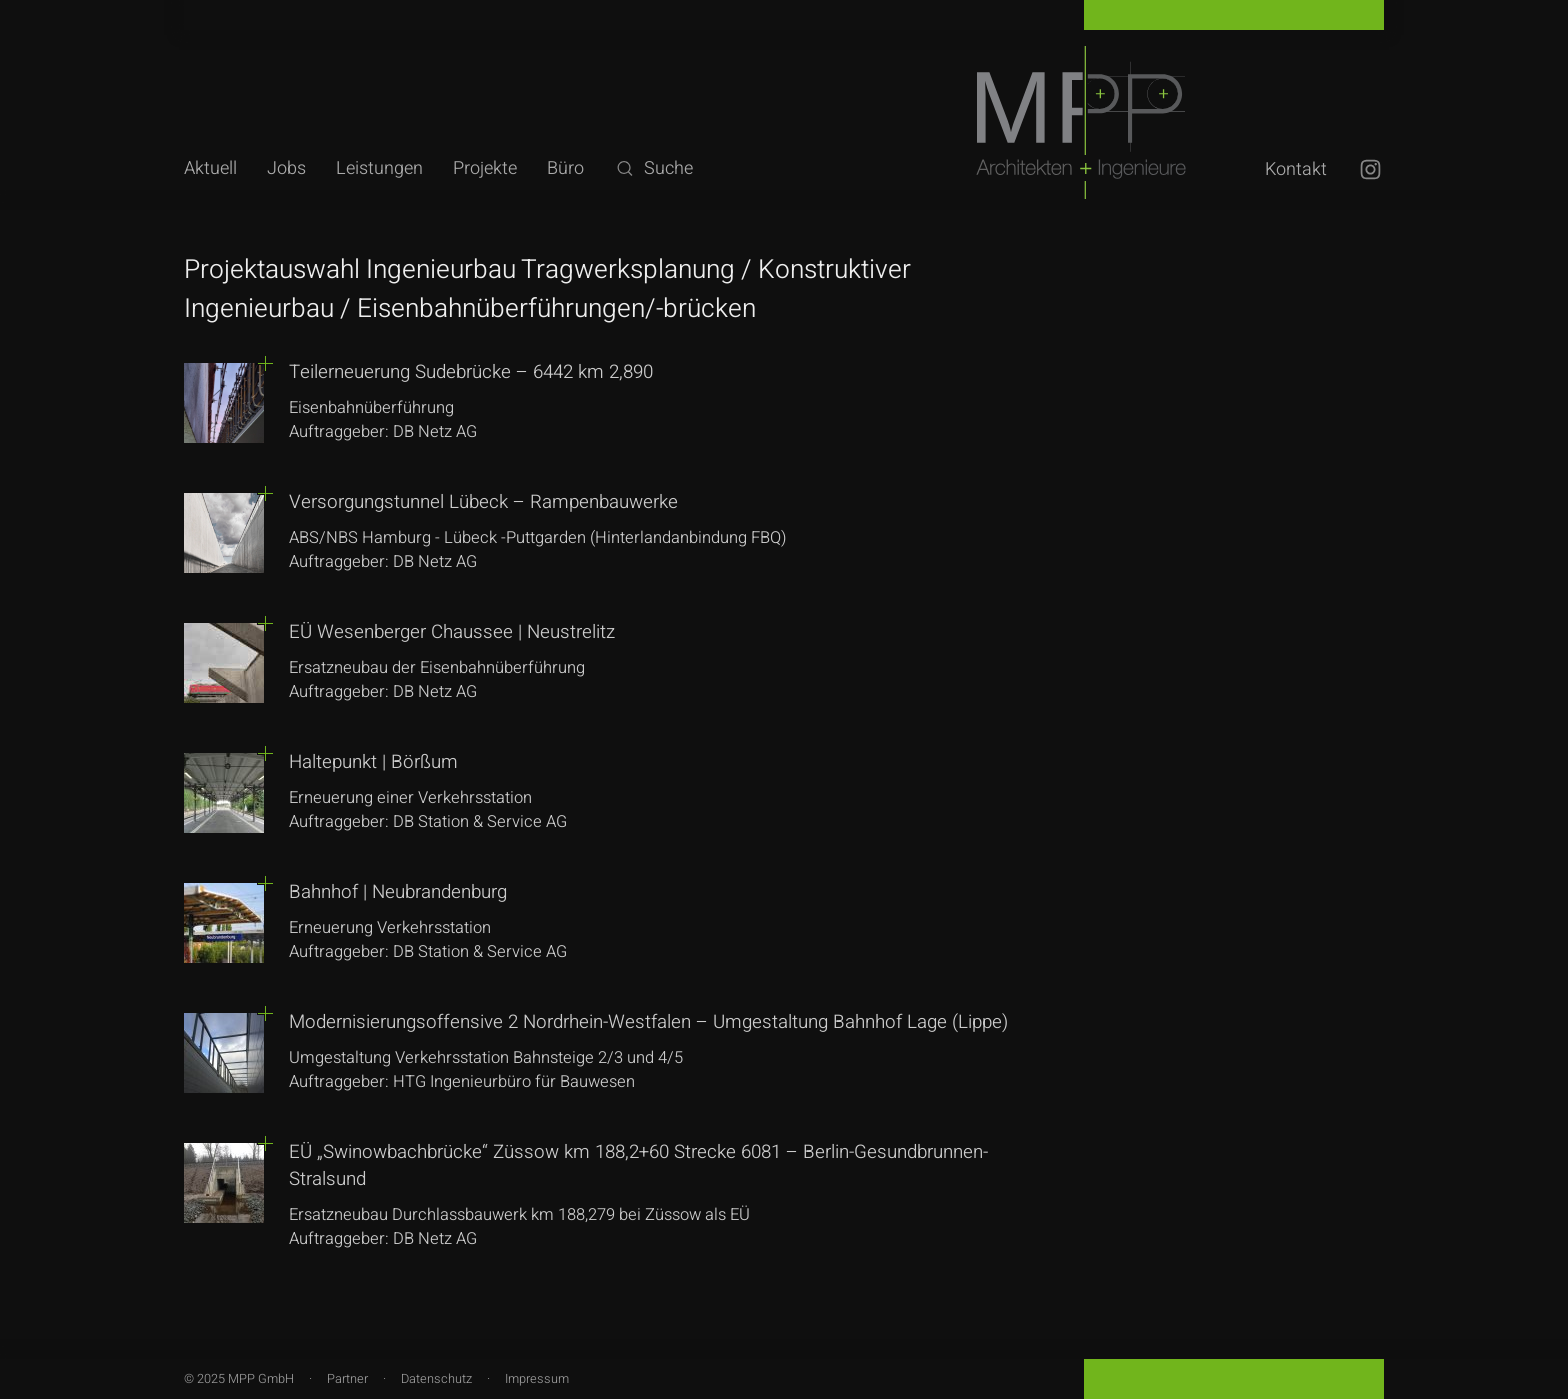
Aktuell (210, 168)
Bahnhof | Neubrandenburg (398, 892)
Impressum (537, 1379)
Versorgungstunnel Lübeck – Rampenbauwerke (483, 502)
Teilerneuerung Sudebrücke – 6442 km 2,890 (471, 372)
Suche (653, 168)
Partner (347, 1379)
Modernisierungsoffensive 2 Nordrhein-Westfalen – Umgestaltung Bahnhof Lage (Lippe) (648, 1022)
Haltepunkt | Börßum (373, 762)
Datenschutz (436, 1379)
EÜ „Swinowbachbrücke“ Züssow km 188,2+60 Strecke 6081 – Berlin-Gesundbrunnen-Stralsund (638, 1165)
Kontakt (1296, 169)
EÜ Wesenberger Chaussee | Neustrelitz (452, 632)
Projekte (485, 168)
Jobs (286, 168)
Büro (565, 168)
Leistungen (379, 168)
